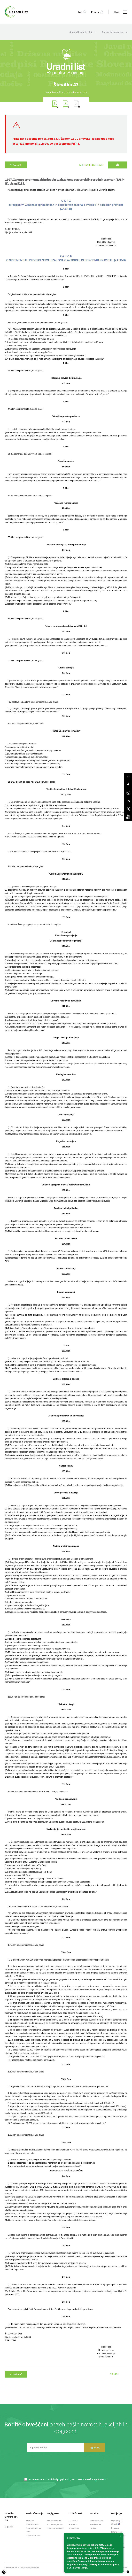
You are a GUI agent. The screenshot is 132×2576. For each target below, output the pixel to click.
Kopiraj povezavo (91, 165)
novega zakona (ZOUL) (95, 2545)
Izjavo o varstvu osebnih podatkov (87, 2479)
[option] (66, 84)
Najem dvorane (33, 2535)
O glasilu (9, 2526)
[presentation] (66, 2466)
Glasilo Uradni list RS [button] (82, 32)
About (115, 2524)
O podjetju (116, 2520)
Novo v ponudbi (54, 2520)
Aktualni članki (96, 2520)
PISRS (75, 143)
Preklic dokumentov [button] (114, 32)
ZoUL (74, 139)
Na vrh (114, 2374)
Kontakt (115, 2528)
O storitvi (73, 2520)
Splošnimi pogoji (55, 2479)
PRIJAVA (94, 2447)
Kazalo (16, 165)
